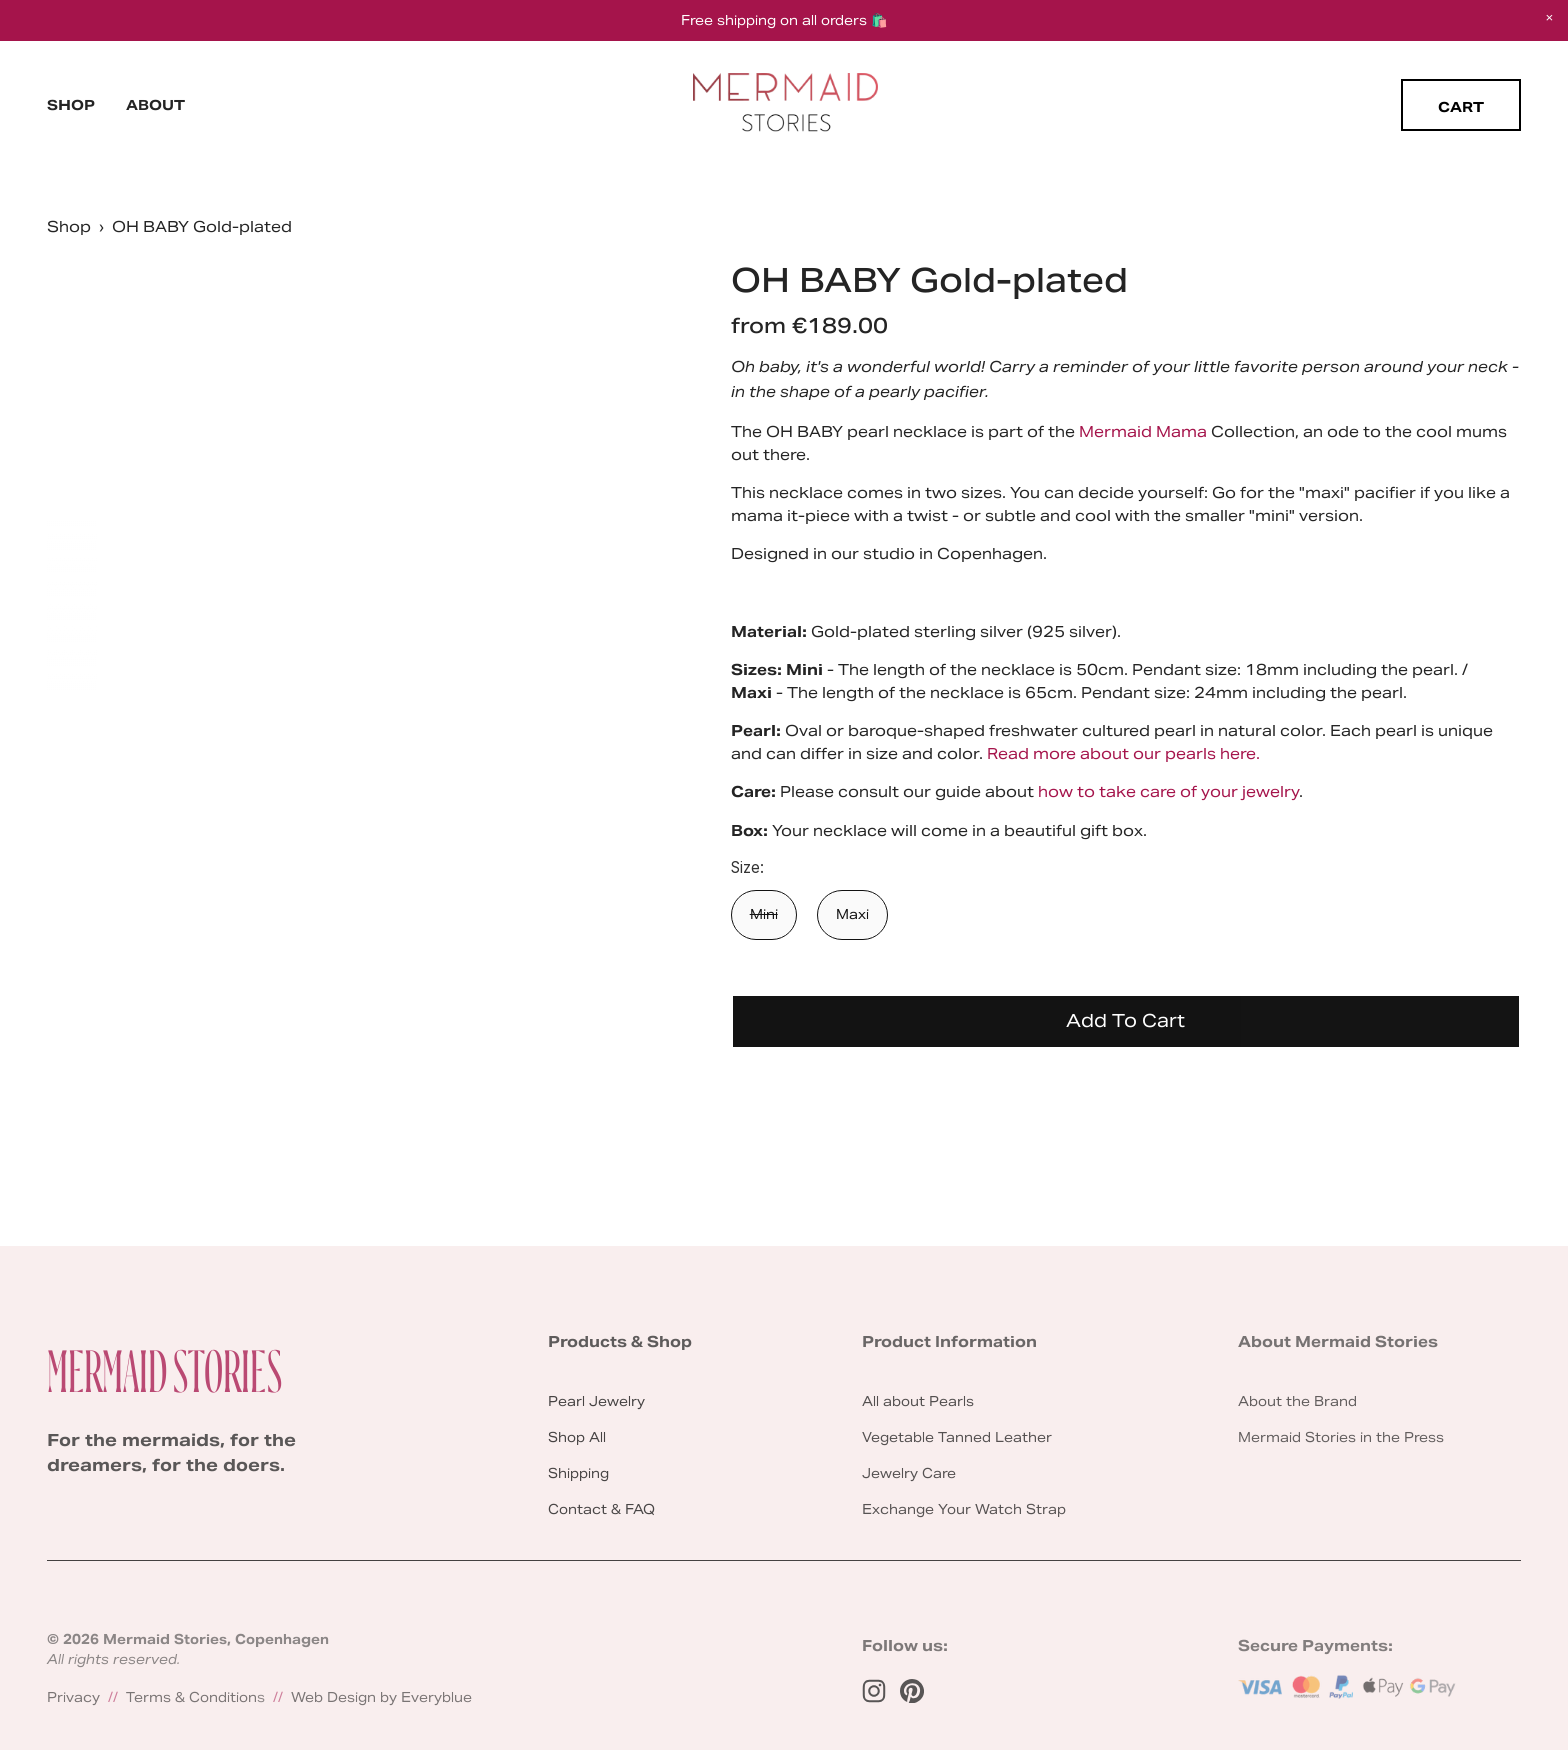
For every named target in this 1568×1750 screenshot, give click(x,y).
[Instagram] (874, 1691)
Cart (1461, 107)
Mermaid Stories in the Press (1341, 1437)
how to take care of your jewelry (1168, 791)
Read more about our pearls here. (1123, 753)
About (155, 105)
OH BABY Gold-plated (202, 226)
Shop (71, 105)
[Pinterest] (912, 1691)
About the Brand (1297, 1401)
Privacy (73, 1697)
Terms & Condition (191, 1697)
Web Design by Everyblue (381, 1697)
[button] (1549, 18)
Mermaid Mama (1143, 431)
